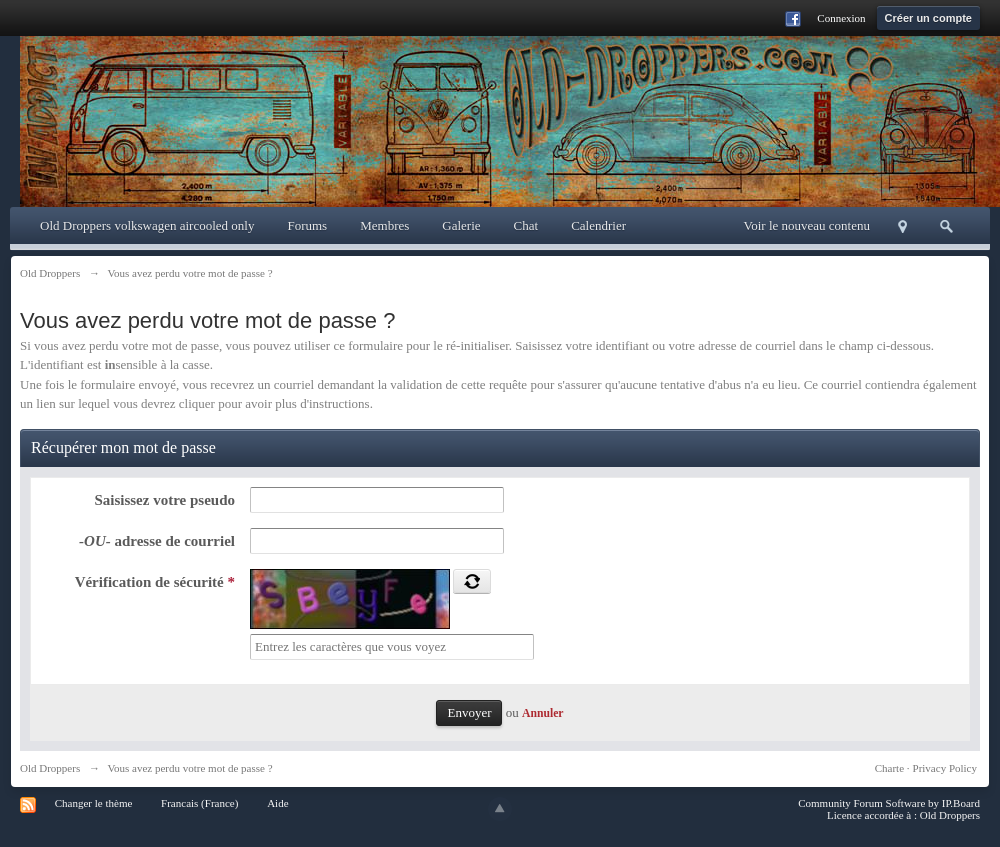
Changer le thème (94, 803)
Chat (526, 225)
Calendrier (598, 225)
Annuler (543, 713)
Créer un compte (928, 18)
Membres (384, 225)
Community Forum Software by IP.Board (889, 803)
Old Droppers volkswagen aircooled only (147, 225)
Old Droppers (50, 768)
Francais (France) (199, 803)
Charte (889, 768)
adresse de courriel (157, 541)
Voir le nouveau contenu (807, 225)
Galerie (461, 225)
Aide (277, 803)
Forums (307, 225)
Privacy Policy (945, 768)
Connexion (841, 18)
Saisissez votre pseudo (164, 500)
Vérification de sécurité (155, 582)
